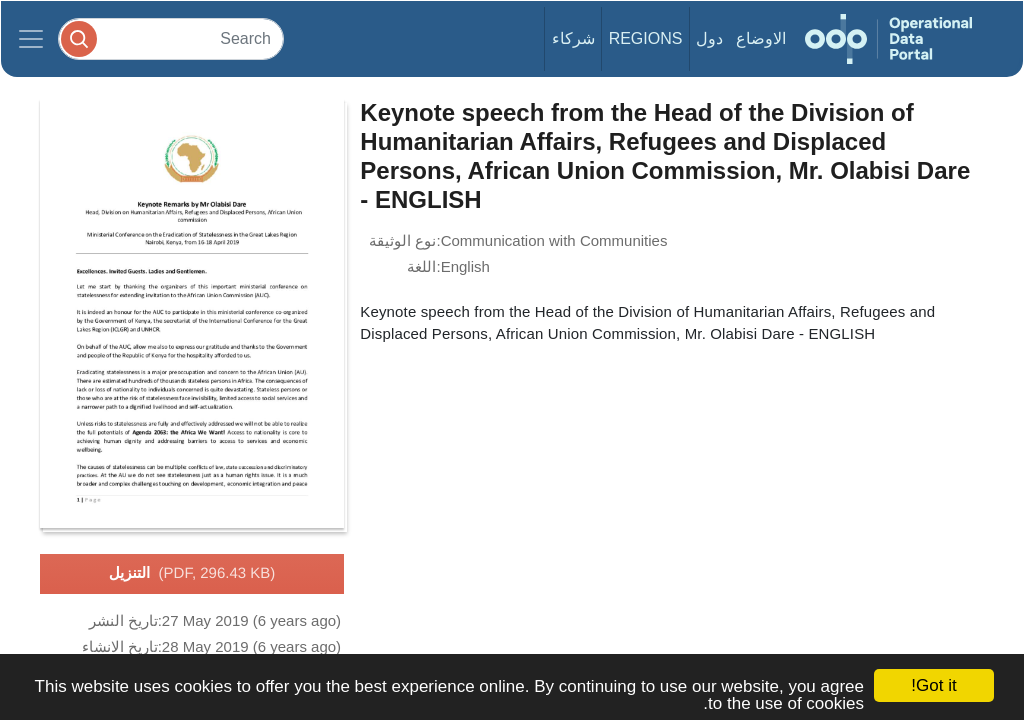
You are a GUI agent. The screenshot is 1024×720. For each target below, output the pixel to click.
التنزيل (192, 574)
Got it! (933, 685)
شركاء (573, 38)
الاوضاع (761, 38)
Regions (646, 38)
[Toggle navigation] (31, 39)
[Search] (171, 38)
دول (709, 38)
